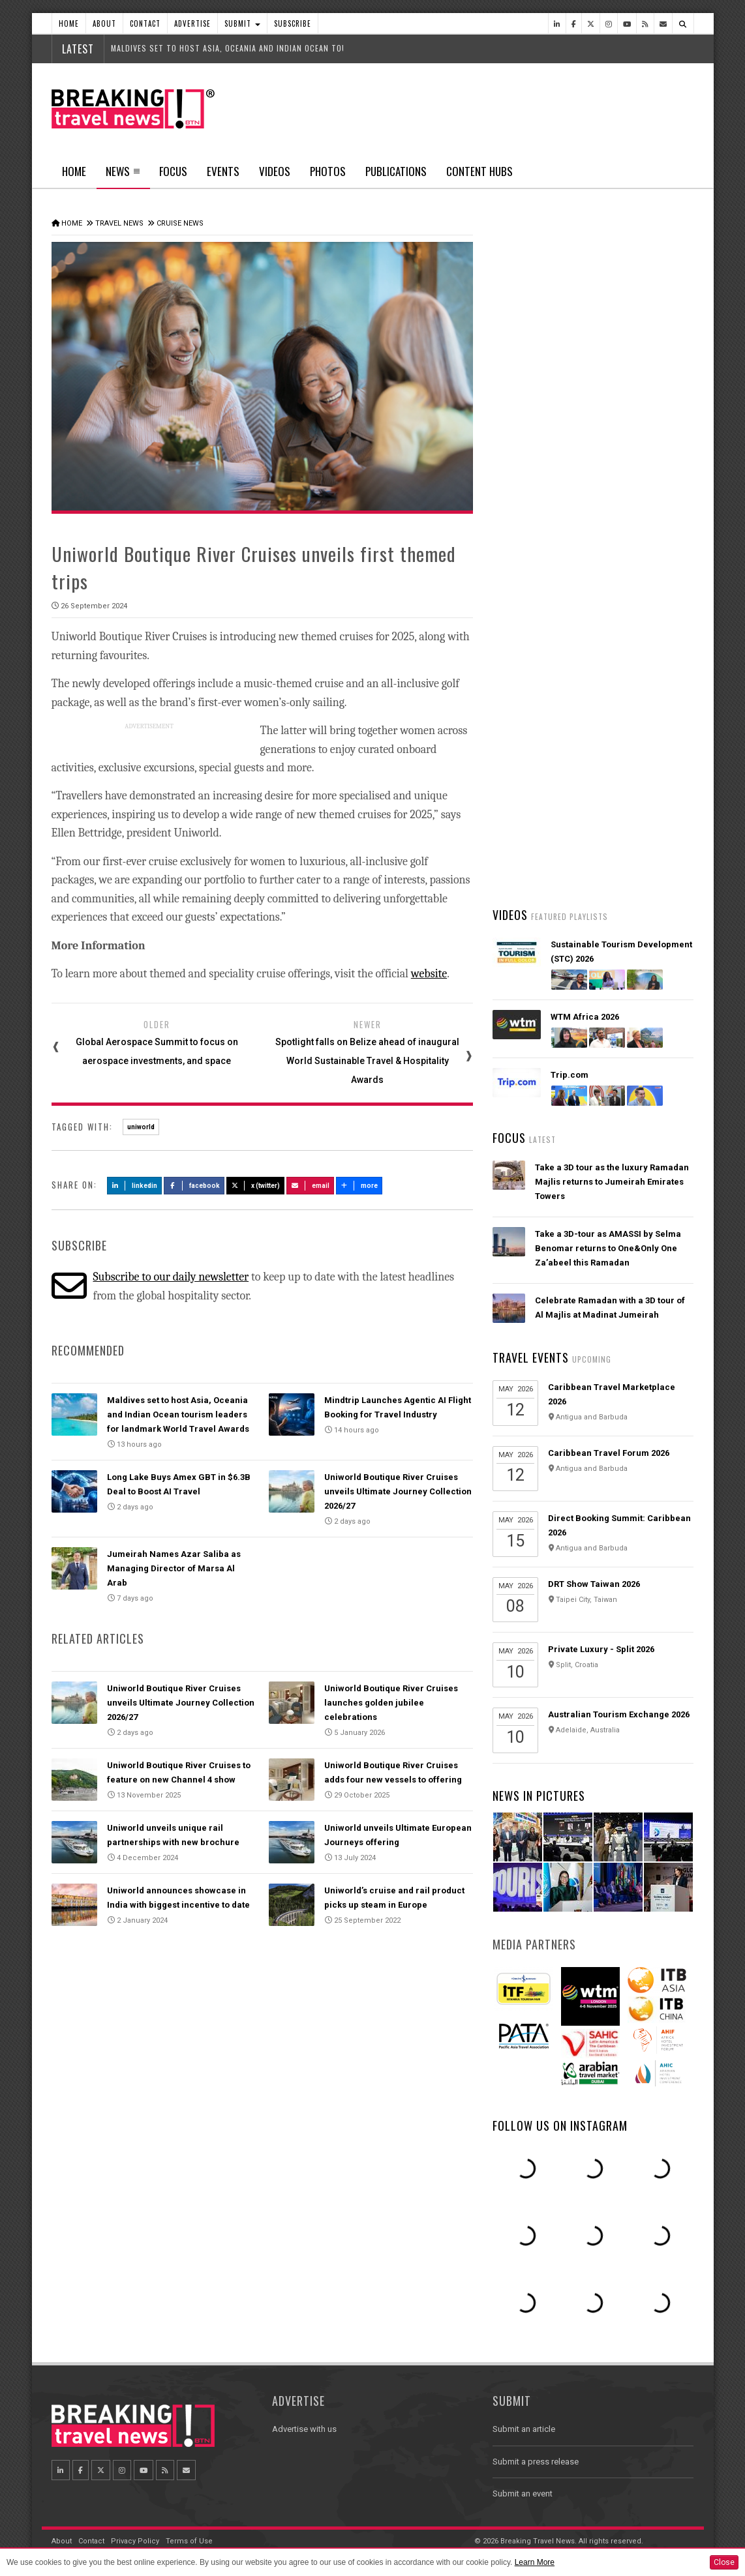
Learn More (535, 2562)
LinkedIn (135, 1186)
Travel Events (531, 1357)
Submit (242, 23)
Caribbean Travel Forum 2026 (608, 1453)
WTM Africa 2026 (585, 1017)
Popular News (643, 492)
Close (724, 2562)
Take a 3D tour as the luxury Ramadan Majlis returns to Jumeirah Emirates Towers (612, 1181)
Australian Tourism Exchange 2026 (619, 1714)
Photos (328, 171)
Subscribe (292, 23)
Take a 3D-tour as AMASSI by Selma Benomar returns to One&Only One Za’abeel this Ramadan (608, 1248)
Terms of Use (189, 2541)
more (359, 1186)
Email (310, 1186)
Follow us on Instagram (560, 2125)
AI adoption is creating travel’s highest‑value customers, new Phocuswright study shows (597, 771)
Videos (274, 171)
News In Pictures (539, 1795)
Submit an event (523, 2493)
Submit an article (524, 2429)
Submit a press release (536, 2461)
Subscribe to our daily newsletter (171, 1277)
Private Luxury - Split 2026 (601, 1649)
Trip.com (569, 1075)
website (429, 974)
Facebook (194, 1186)
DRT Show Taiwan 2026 (594, 1584)
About (104, 23)
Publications (396, 171)
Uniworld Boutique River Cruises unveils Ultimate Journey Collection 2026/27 (398, 1491)
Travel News (119, 223)
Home (69, 23)
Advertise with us (304, 2429)
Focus (173, 171)
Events (223, 171)
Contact (145, 23)
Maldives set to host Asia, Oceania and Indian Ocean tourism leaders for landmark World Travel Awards (178, 1414)
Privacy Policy (135, 2541)
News (123, 175)
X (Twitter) (256, 1186)
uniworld (141, 1127)
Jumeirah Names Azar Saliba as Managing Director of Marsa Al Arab (174, 1568)
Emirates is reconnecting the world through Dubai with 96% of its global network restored (607, 848)
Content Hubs (479, 171)
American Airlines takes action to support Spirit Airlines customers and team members (612, 694)
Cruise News (180, 223)
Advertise (192, 23)
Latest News (542, 492)
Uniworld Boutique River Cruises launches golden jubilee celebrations (391, 1702)
